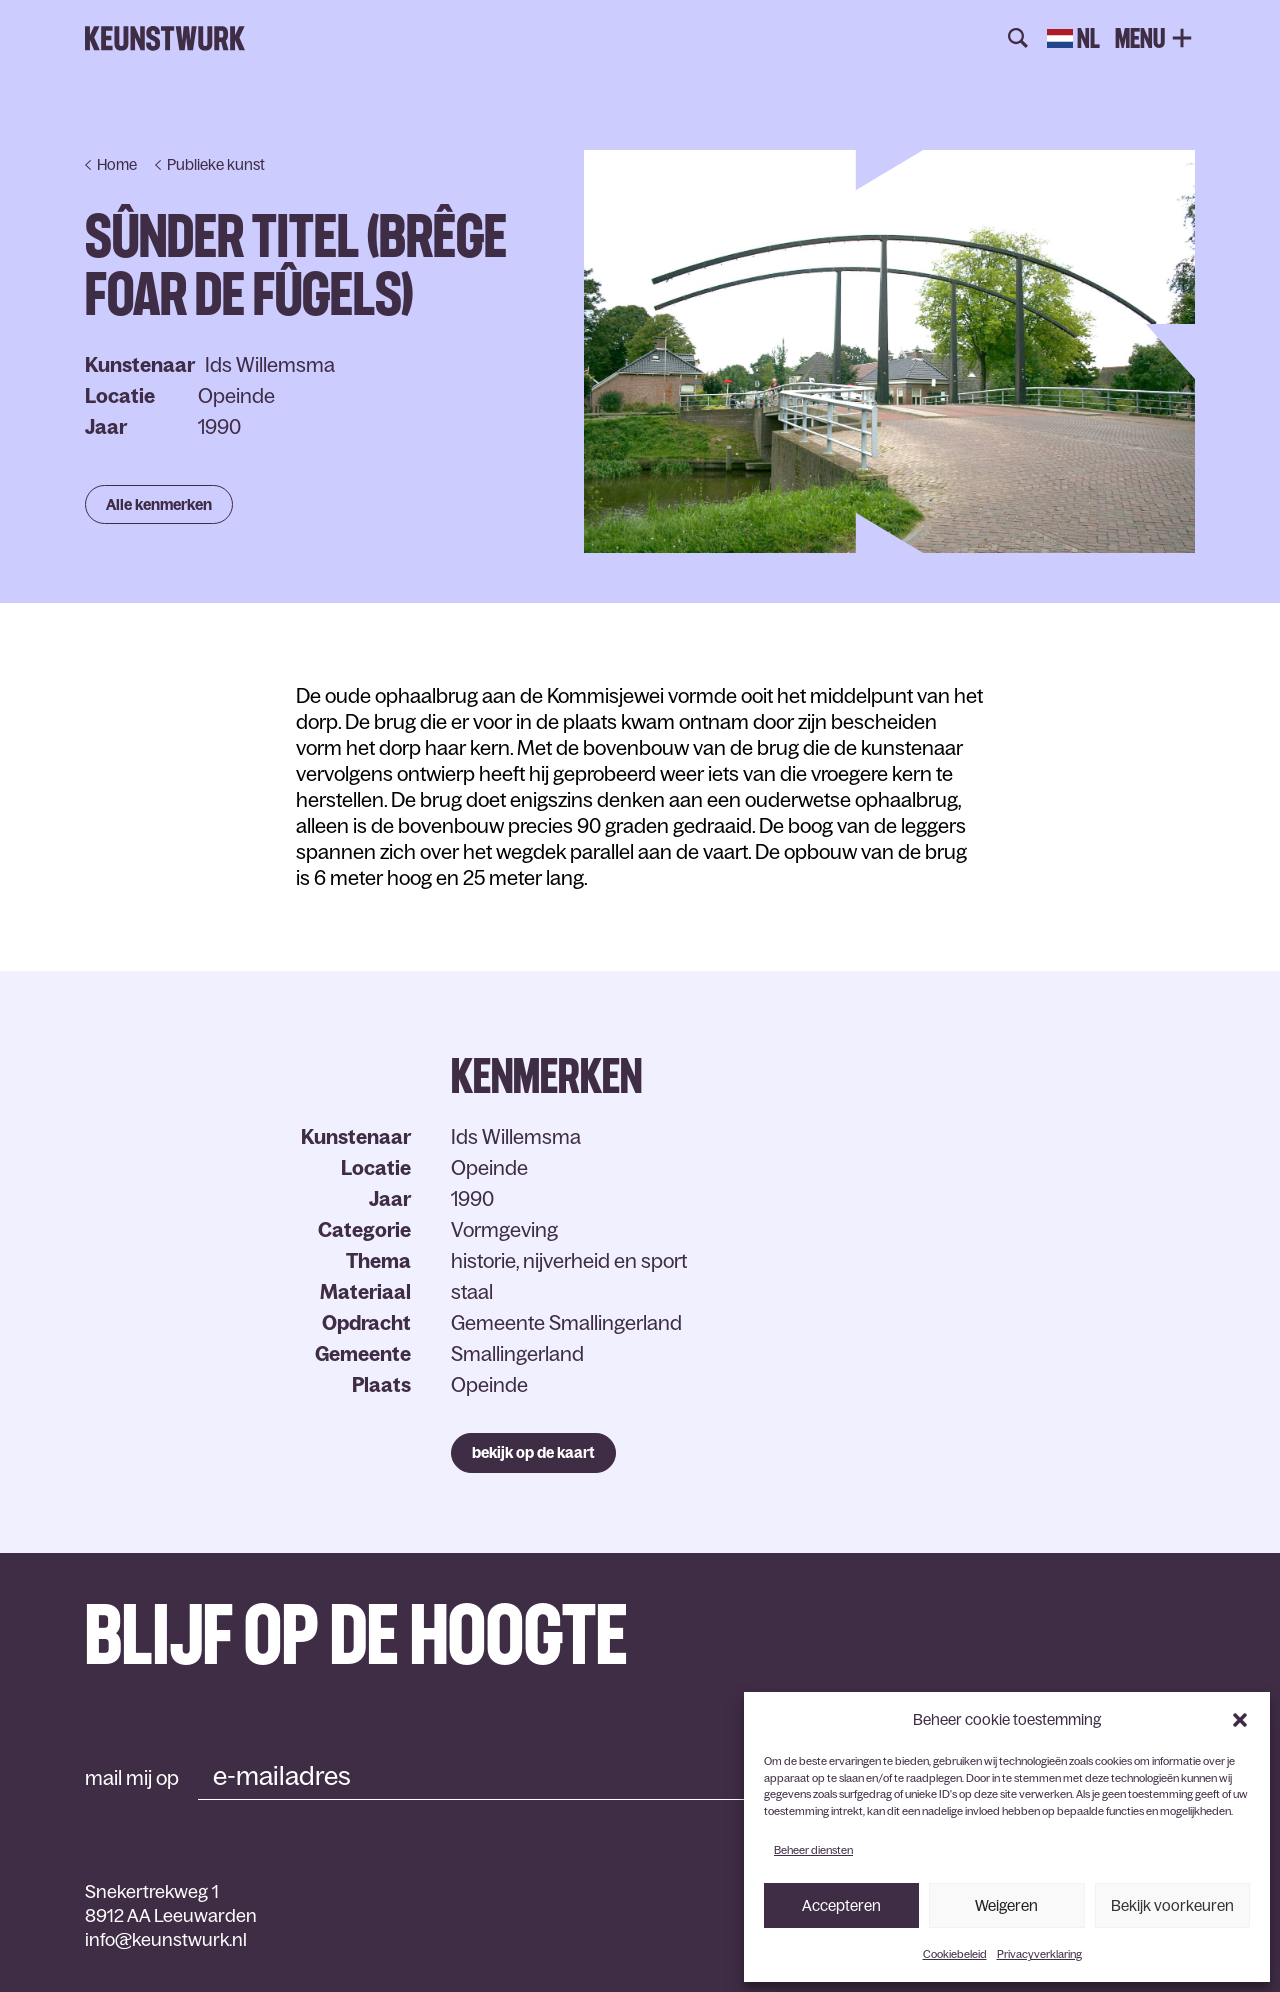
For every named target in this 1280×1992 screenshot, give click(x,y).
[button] (1240, 1720)
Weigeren (1006, 1905)
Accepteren (841, 1905)
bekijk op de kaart (533, 1452)
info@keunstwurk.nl (166, 1940)
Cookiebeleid (955, 1954)
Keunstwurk (165, 39)
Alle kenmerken (159, 504)
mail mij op (132, 1778)
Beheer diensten (813, 1850)
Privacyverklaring (1039, 1954)
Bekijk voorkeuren (1172, 1905)
